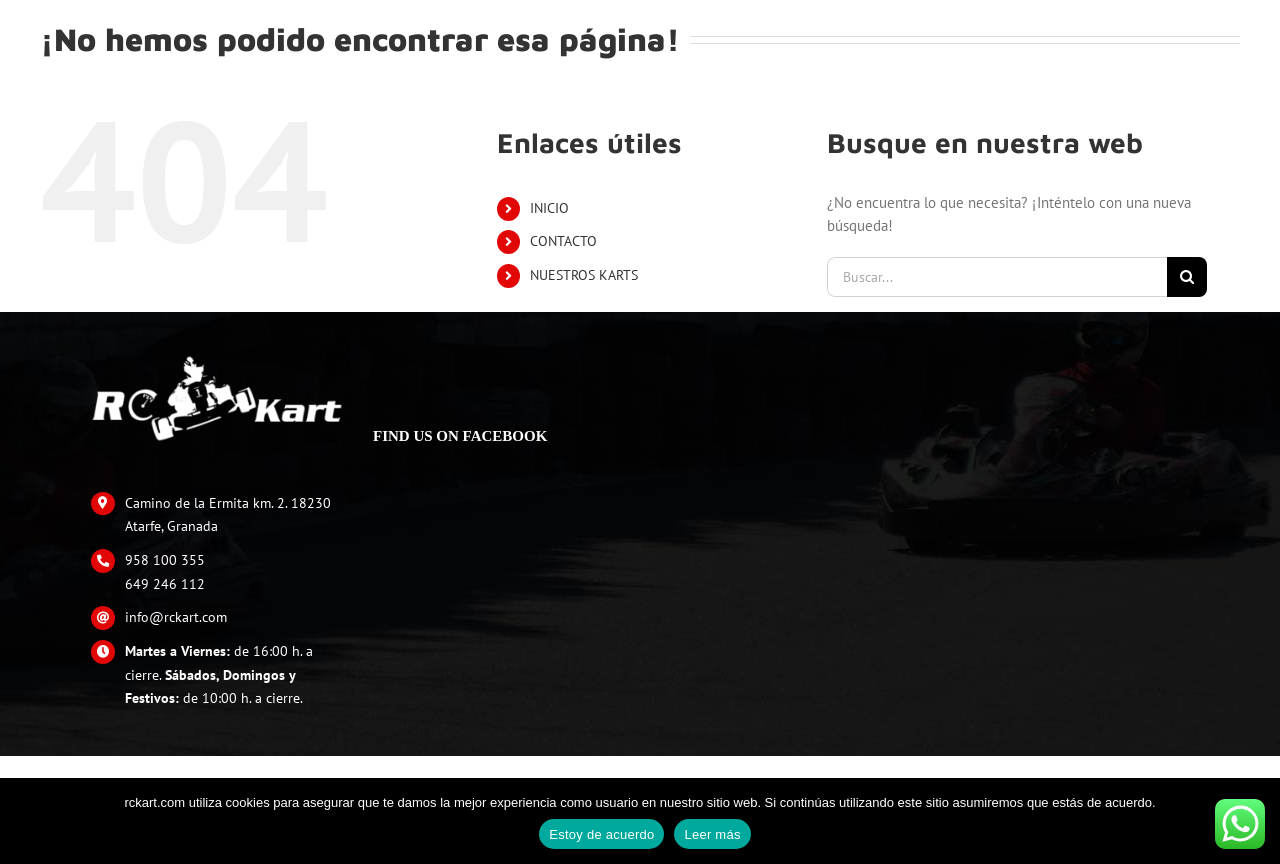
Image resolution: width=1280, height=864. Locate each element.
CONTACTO (563, 241)
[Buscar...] (997, 277)
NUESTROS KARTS (584, 275)
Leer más (712, 834)
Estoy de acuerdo (601, 834)
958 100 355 (165, 560)
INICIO (549, 208)
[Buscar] (1187, 277)
